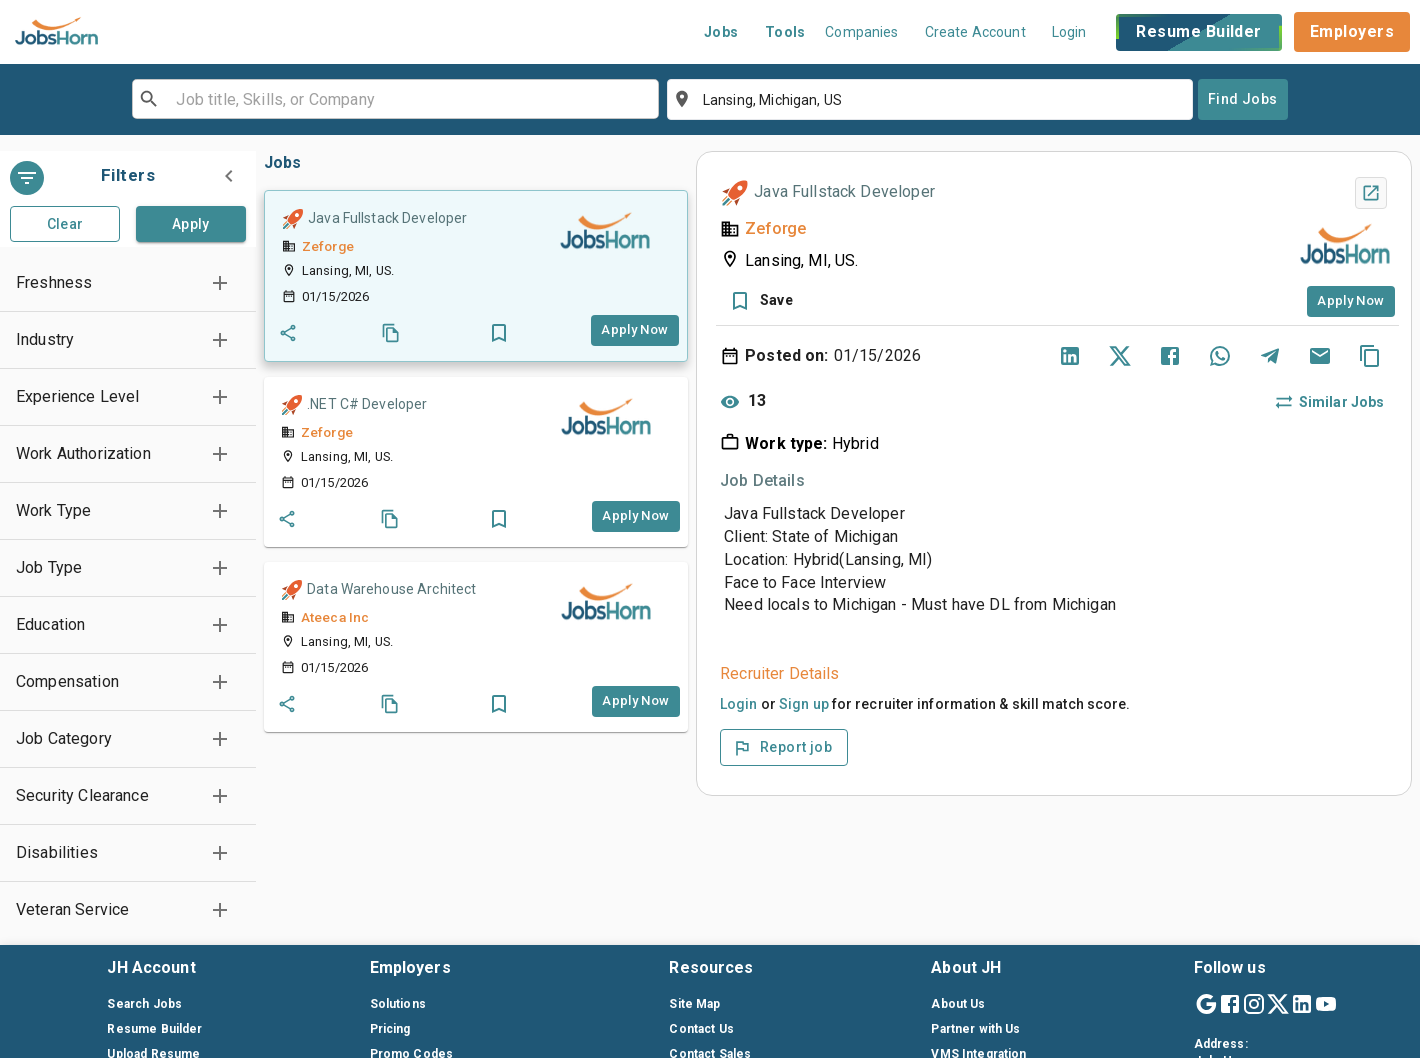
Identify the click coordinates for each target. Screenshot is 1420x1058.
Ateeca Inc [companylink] (335, 617)
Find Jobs (1243, 99)
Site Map (694, 1004)
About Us (958, 1004)
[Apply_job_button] (634, 330)
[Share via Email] (1320, 356)
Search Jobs (144, 1004)
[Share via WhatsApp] (1220, 356)
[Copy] (1370, 356)
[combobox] (393, 99)
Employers (1352, 31)
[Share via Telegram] (1270, 356)
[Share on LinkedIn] (1070, 356)
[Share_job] (288, 333)
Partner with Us (975, 1029)
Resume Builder (1198, 32)
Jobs (721, 32)
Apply (191, 224)
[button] (128, 283)
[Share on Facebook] (1170, 356)
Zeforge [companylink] (328, 246)
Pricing (390, 1029)
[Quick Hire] (293, 218)
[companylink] (605, 232)
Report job (782, 748)
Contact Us (701, 1029)
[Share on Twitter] (1120, 356)
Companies (861, 32)
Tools (785, 32)
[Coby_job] (391, 333)
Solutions (398, 1004)
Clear (65, 224)
